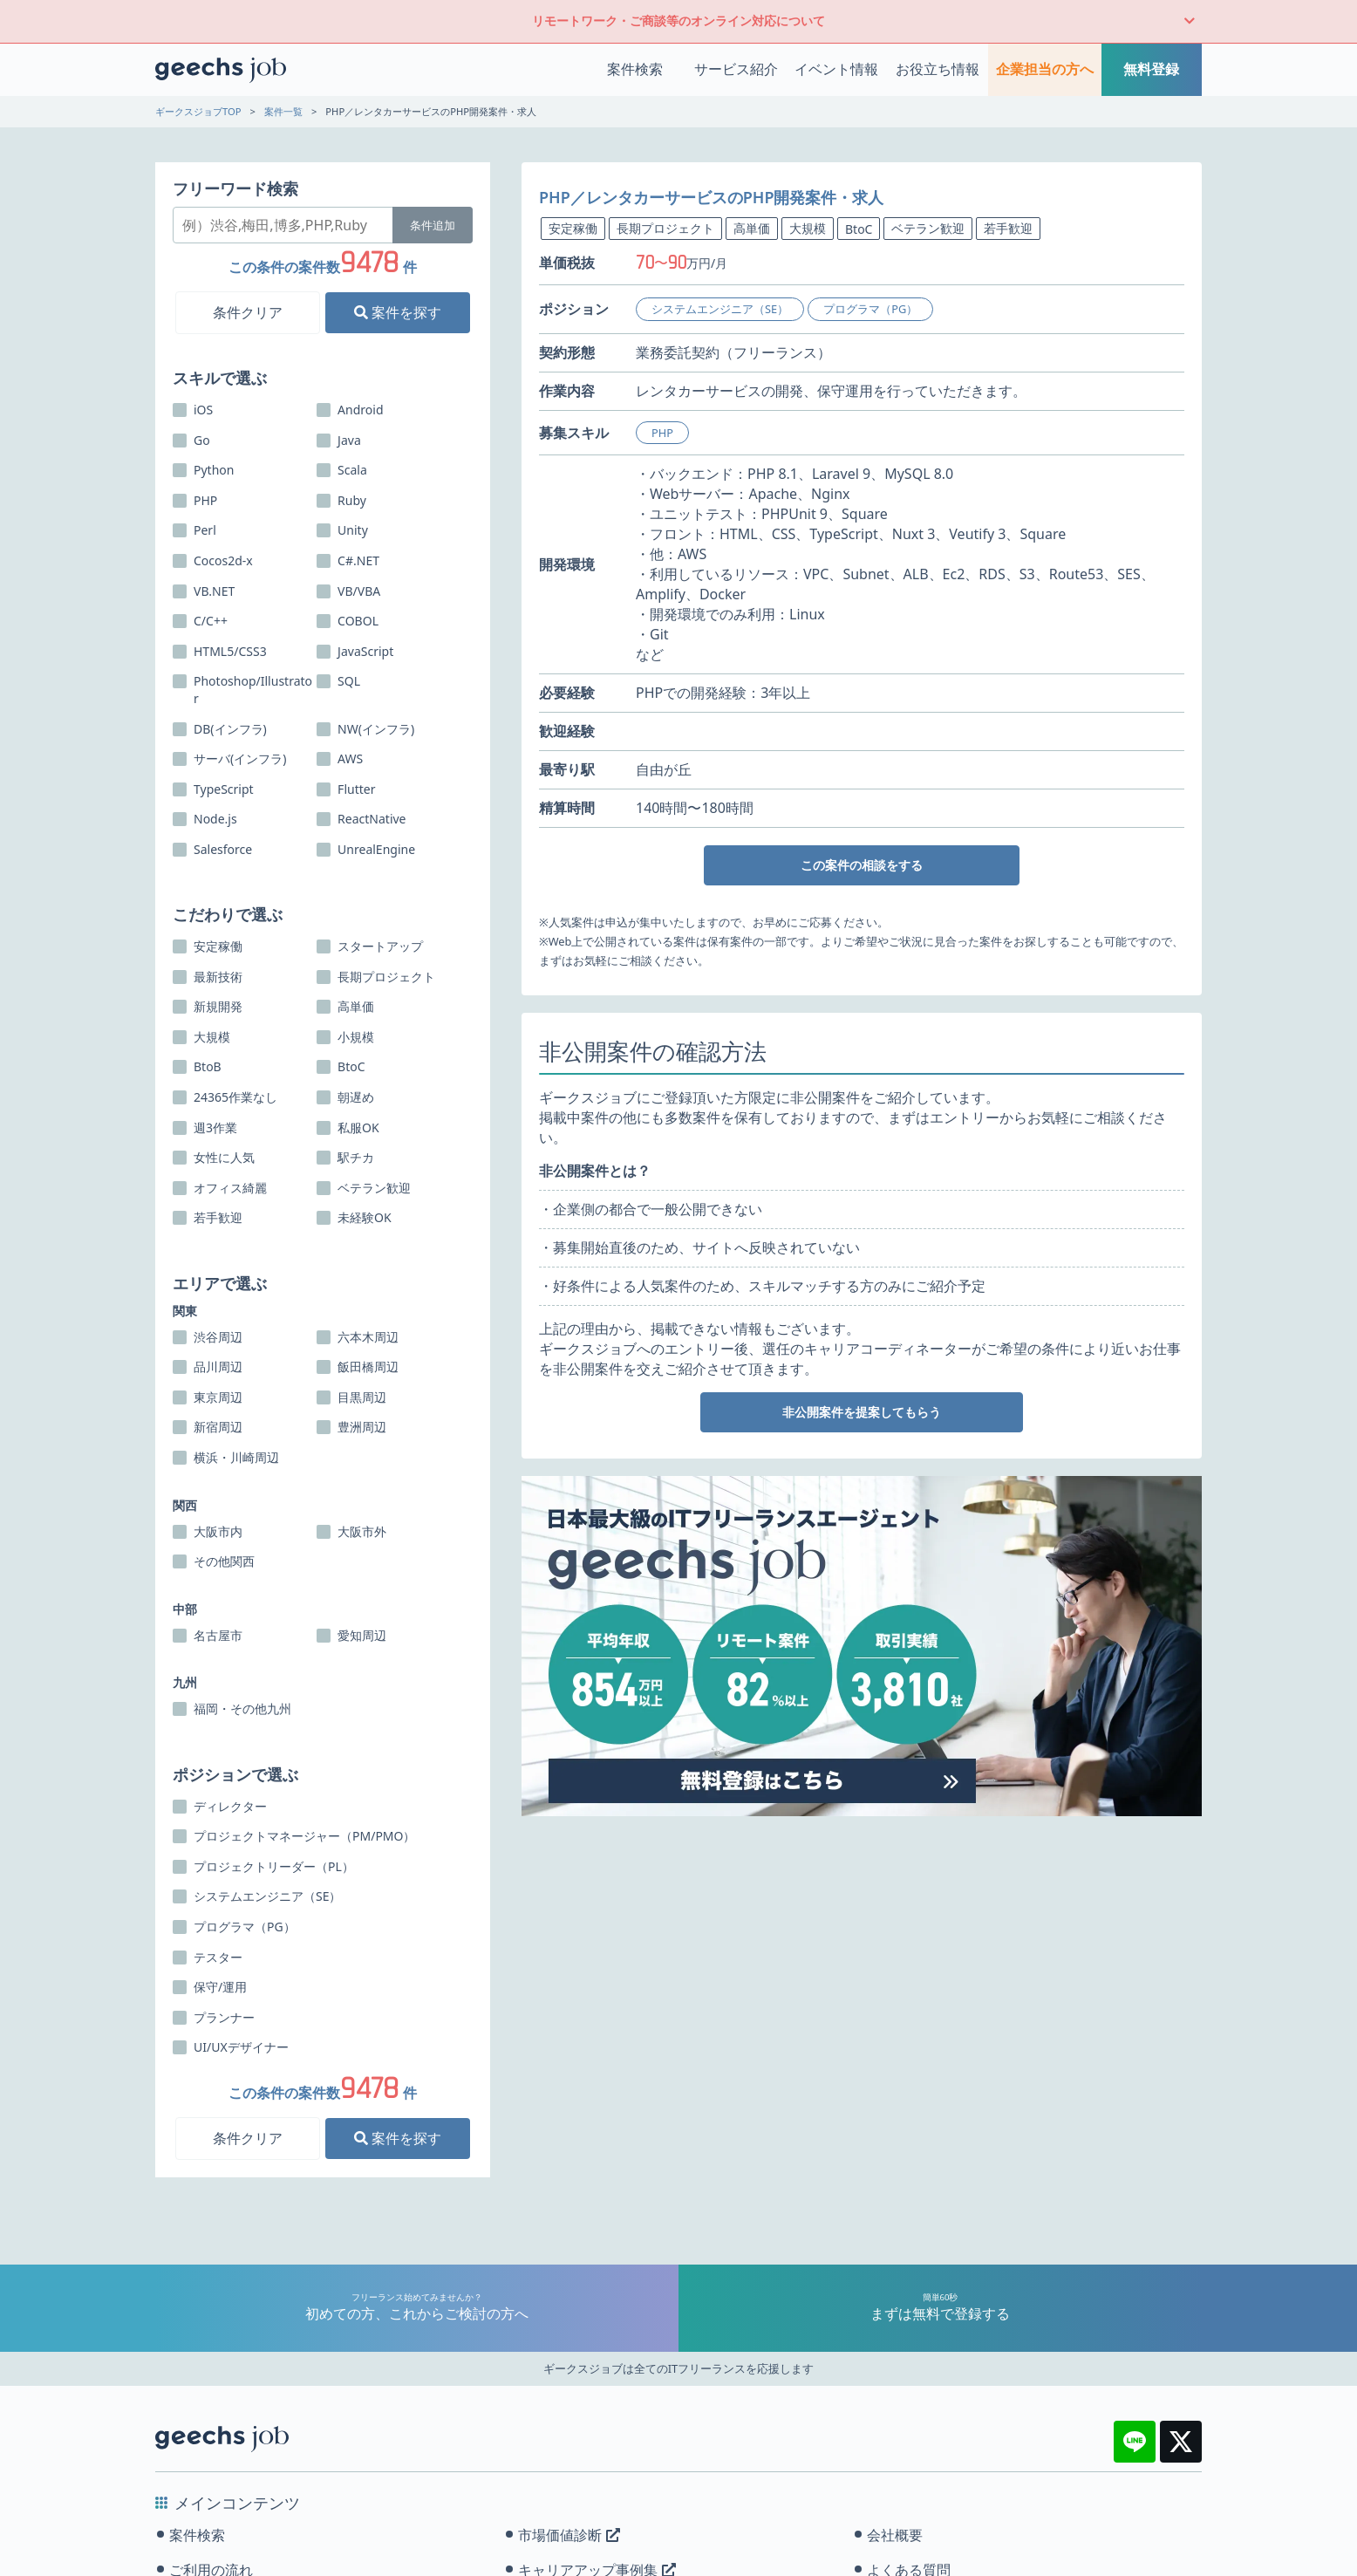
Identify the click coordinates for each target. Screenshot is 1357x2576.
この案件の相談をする (862, 865)
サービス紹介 (736, 69)
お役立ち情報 (937, 69)
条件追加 (432, 225)
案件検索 (635, 69)
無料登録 (1151, 69)
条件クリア (248, 312)
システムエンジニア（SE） (719, 309)
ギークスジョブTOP (198, 111)
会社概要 (895, 2535)
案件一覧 (283, 111)
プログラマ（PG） (870, 309)
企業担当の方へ (1045, 69)
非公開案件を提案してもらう (861, 1412)
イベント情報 (836, 69)
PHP (662, 433)
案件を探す (397, 312)
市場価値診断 (569, 2535)
